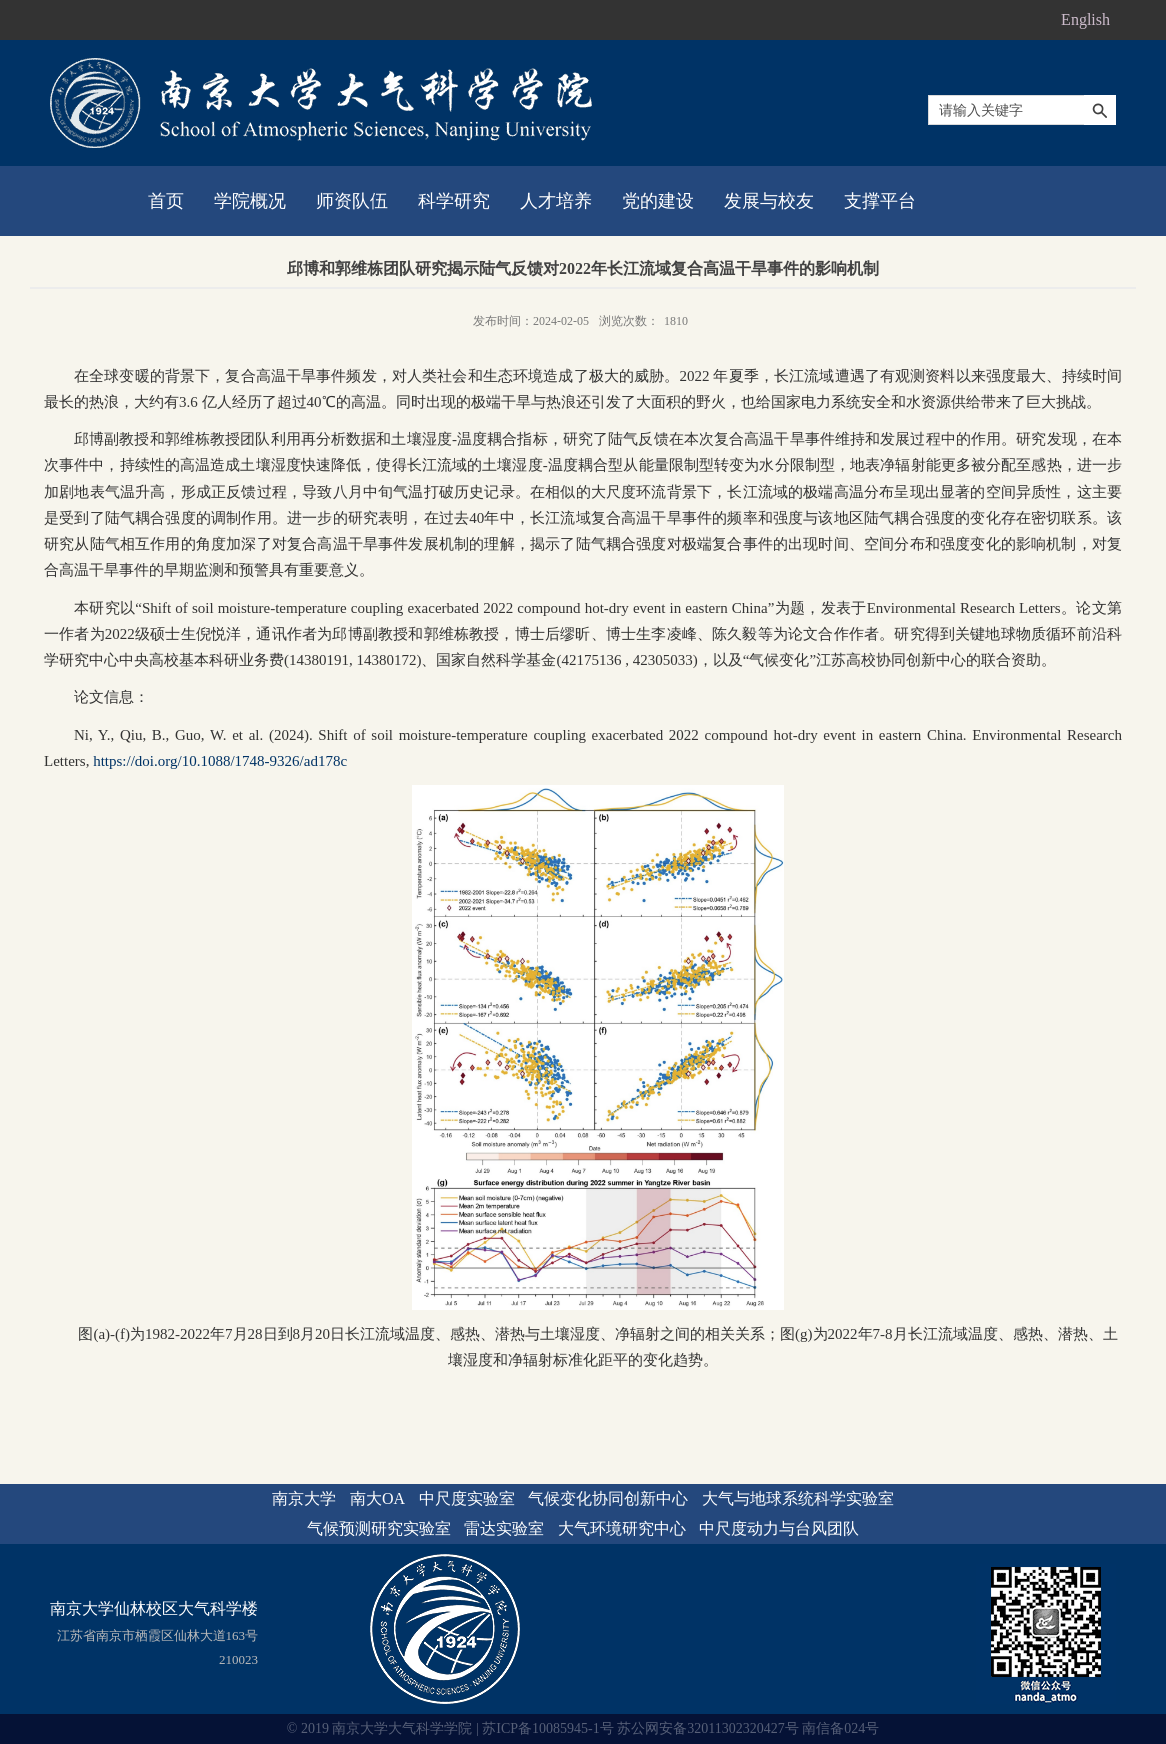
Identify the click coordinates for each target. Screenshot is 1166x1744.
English (1085, 19)
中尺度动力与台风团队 (779, 1528)
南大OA (377, 1498)
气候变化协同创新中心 (608, 1498)
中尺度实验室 (467, 1498)
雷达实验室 (504, 1528)
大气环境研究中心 (622, 1528)
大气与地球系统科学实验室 (798, 1498)
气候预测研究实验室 (379, 1528)
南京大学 (304, 1498)
